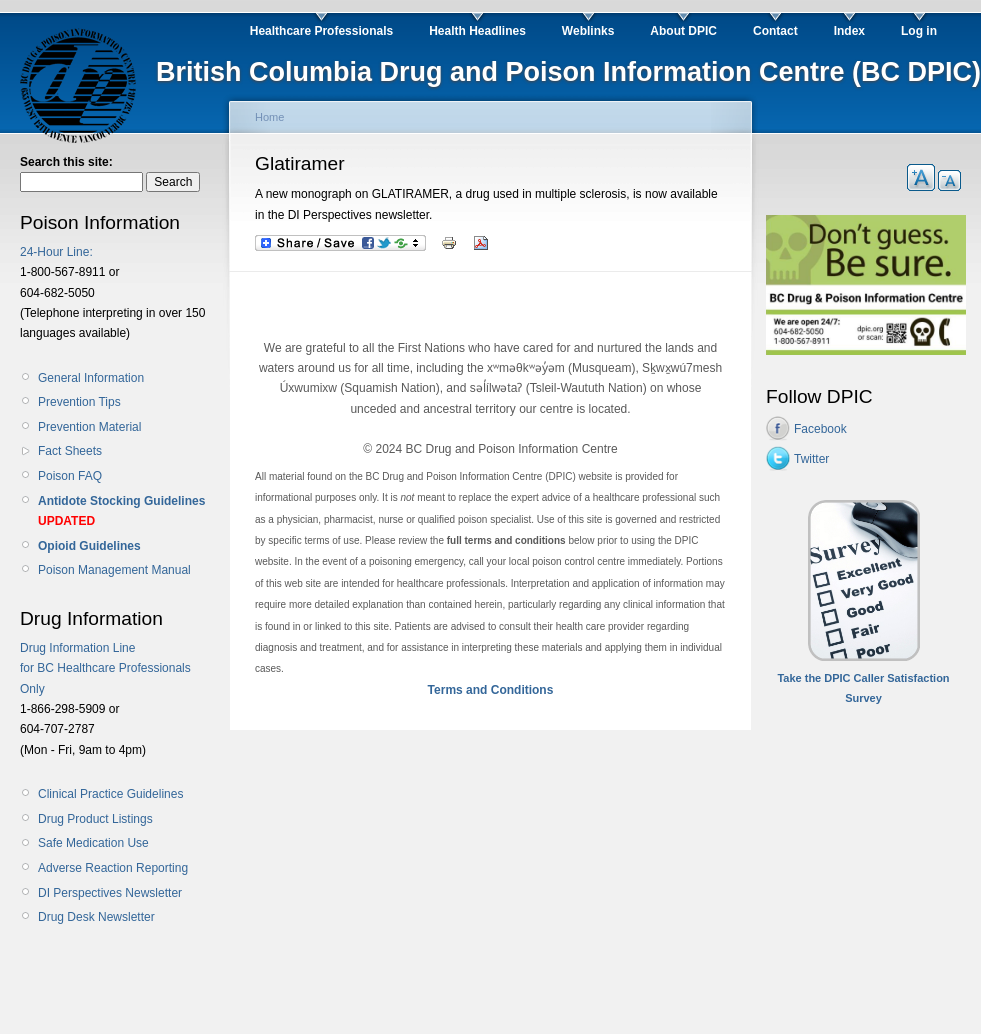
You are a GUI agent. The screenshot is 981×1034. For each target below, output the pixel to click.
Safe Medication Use (93, 843)
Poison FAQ (70, 476)
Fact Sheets (70, 451)
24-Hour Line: (56, 252)
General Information (91, 378)
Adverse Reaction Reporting (113, 868)
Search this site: (66, 162)
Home (269, 117)
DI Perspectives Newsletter (110, 893)
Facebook (820, 429)
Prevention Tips (79, 402)
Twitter (811, 459)
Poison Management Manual (114, 570)
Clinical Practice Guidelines (110, 794)
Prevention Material (89, 427)
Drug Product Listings (95, 819)
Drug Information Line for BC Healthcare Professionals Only (105, 668)
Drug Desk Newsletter (96, 917)
